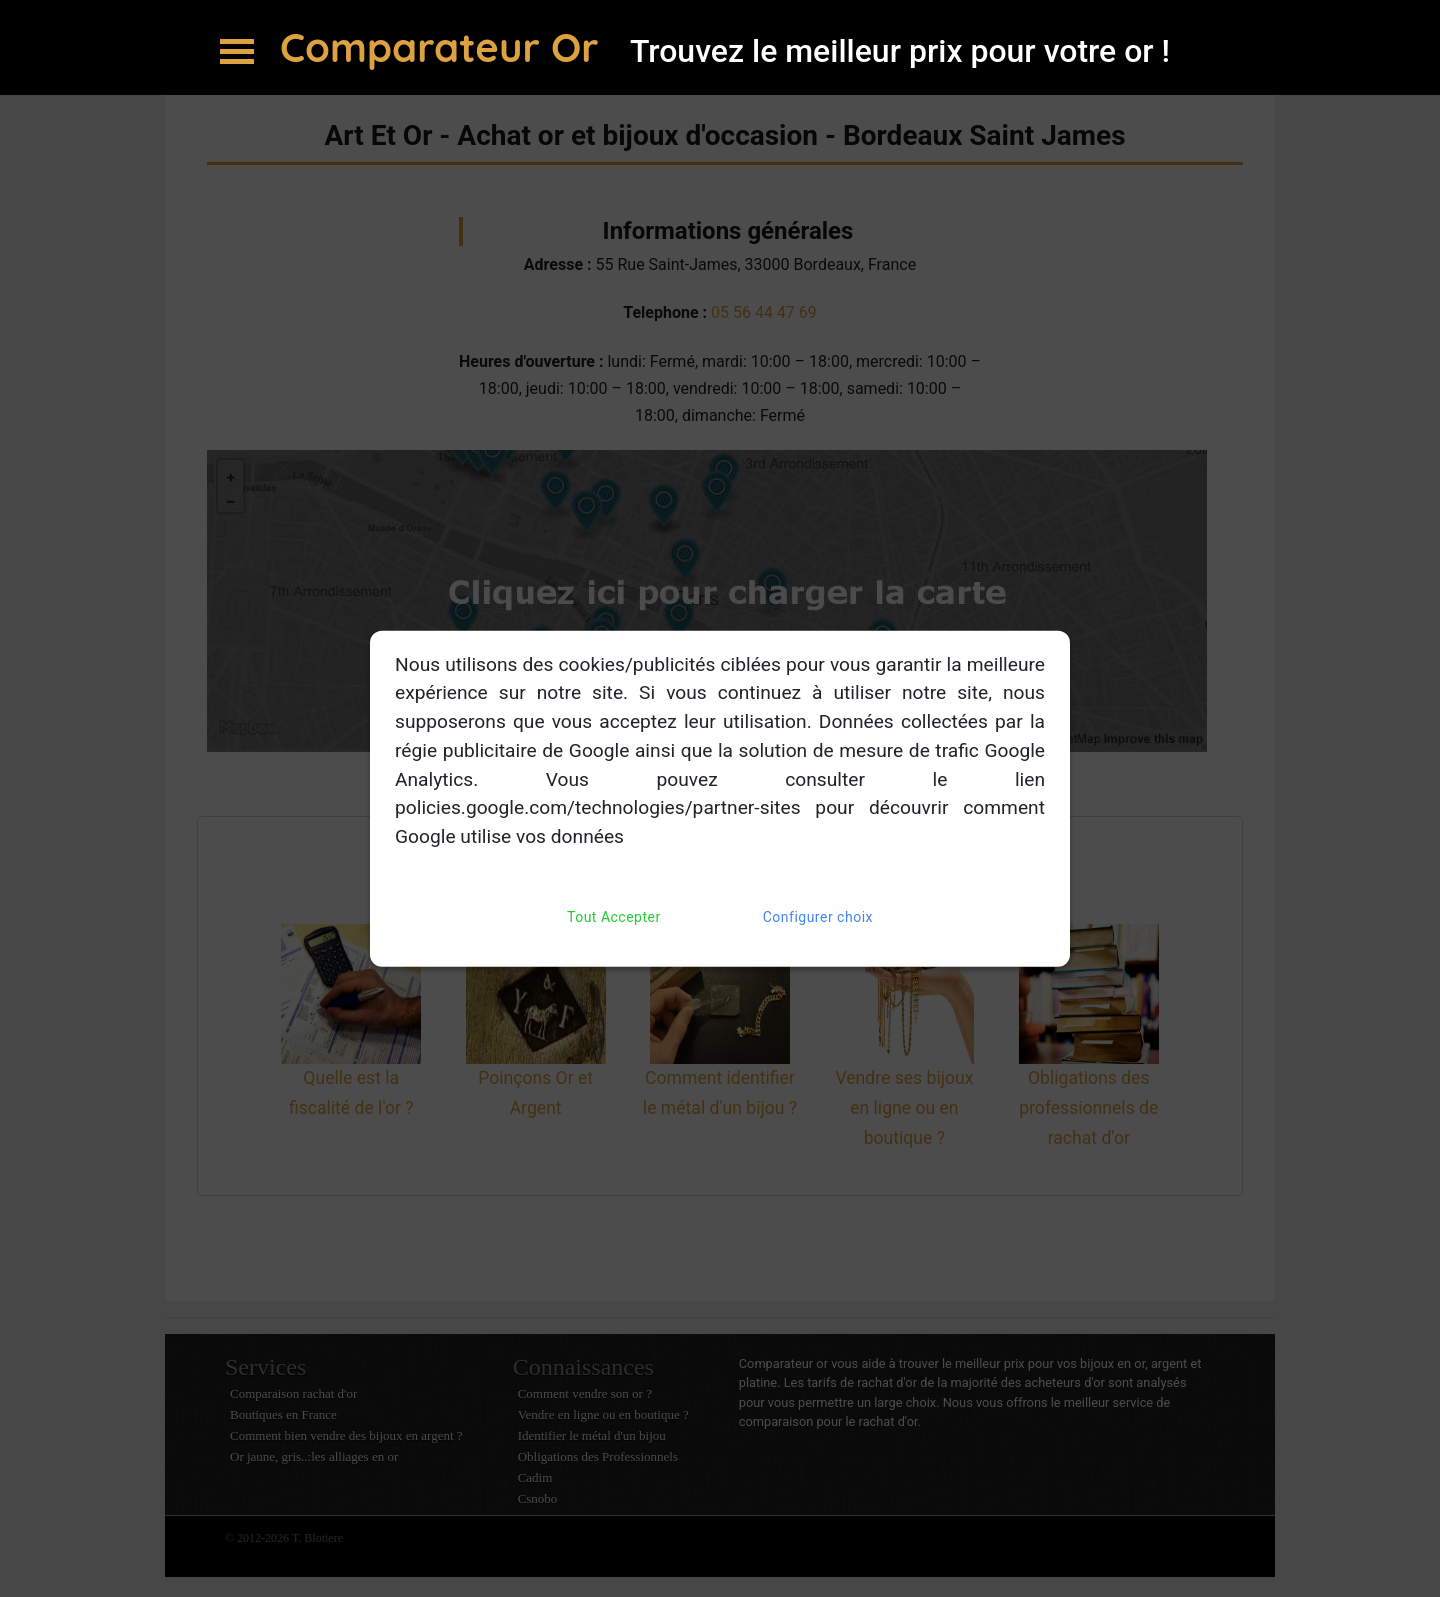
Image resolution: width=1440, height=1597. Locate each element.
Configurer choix (818, 917)
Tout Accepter (614, 917)
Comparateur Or (445, 47)
